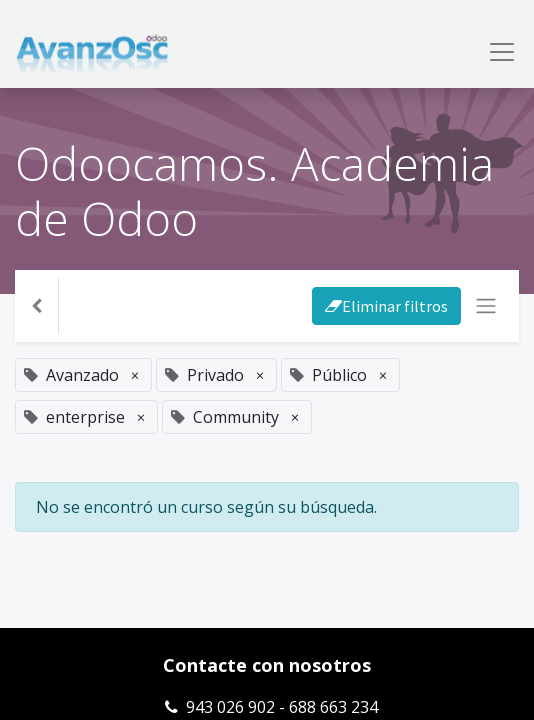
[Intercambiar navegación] (486, 306)
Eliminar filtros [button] (386, 306)
